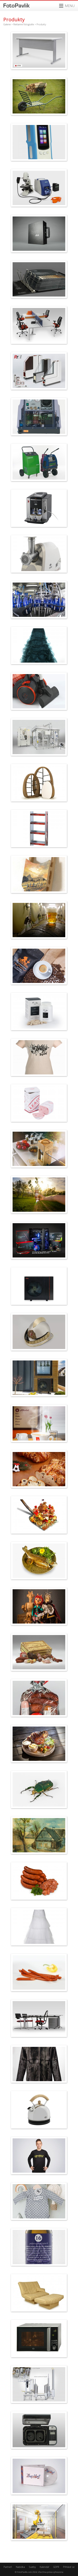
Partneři (8, 2567)
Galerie (7, 24)
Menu (70, 5)
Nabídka (20, 2567)
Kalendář (44, 2567)
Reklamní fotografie (23, 24)
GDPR (56, 2567)
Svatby (32, 2567)
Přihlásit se (69, 2567)
